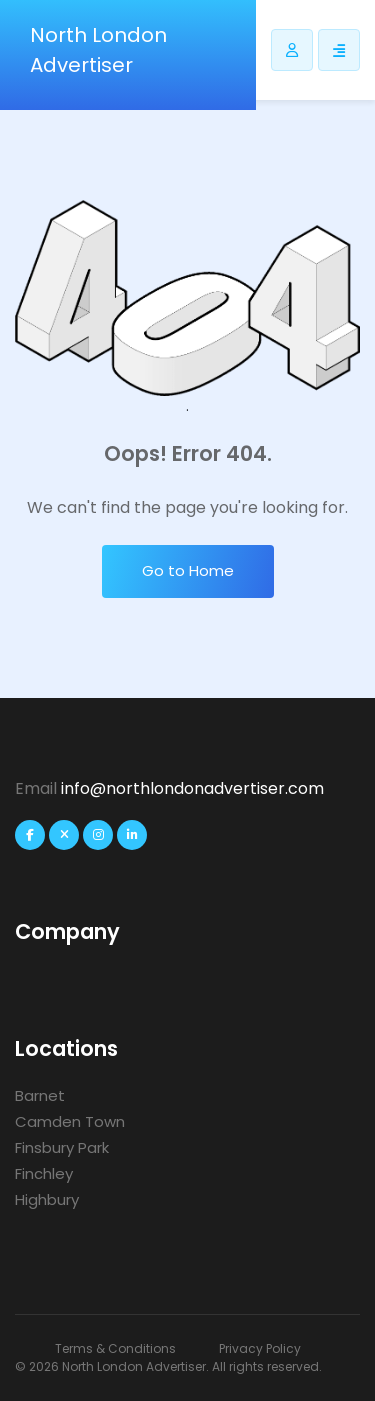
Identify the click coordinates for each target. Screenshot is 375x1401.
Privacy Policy (260, 1348)
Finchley (44, 1173)
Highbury (47, 1199)
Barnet (40, 1095)
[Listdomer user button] (292, 50)
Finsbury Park (62, 1147)
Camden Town (70, 1121)
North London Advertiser (98, 50)
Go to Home (188, 570)
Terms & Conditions (115, 1348)
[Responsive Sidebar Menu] (339, 50)
